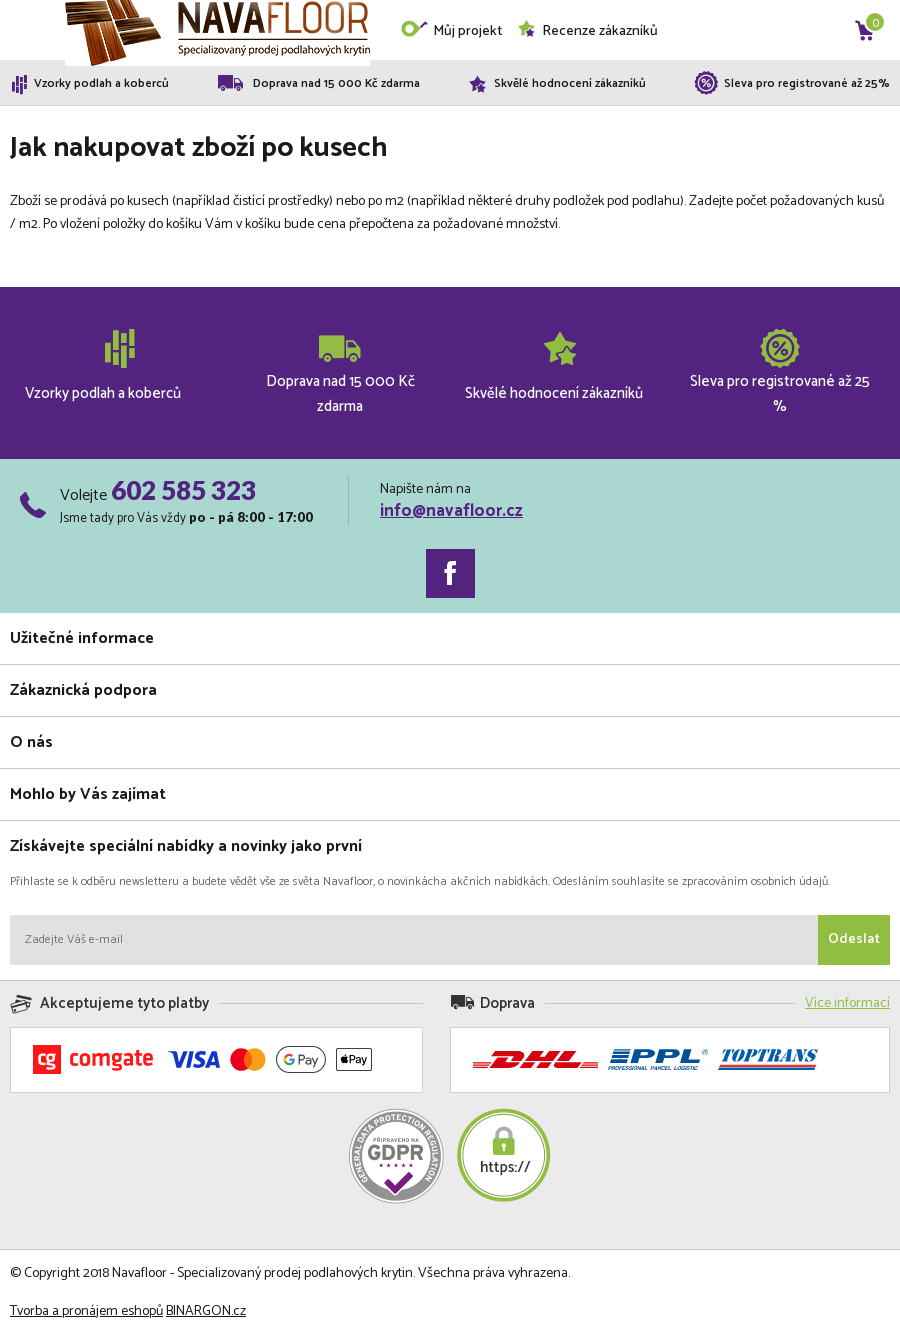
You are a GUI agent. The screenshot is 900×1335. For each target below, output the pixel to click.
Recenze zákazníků (587, 31)
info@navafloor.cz (451, 511)
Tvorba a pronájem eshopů (86, 1311)
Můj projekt (451, 31)
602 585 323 (183, 490)
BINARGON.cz (206, 1311)
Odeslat (854, 939)
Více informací (847, 1003)
